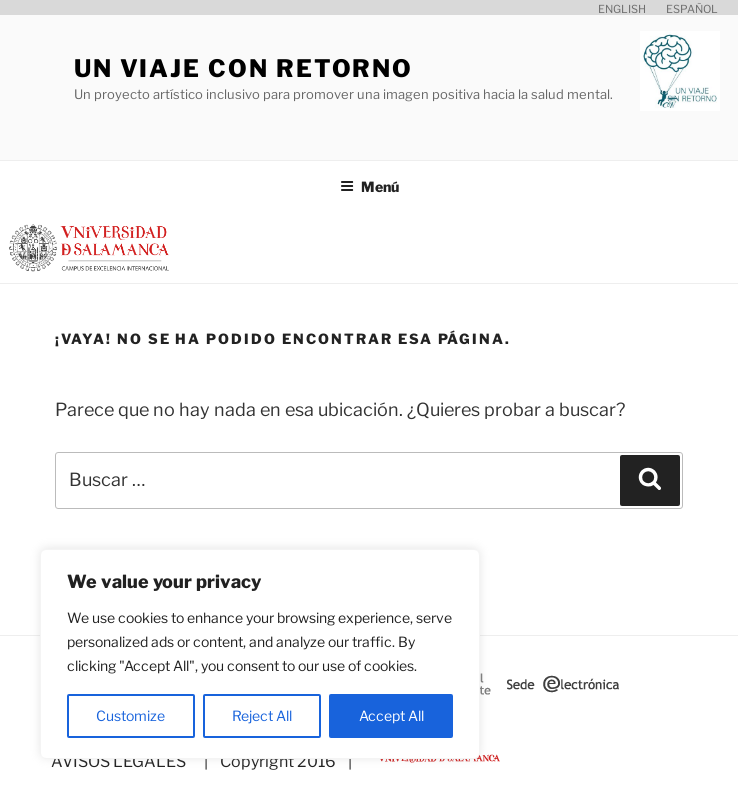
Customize (130, 715)
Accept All (391, 715)
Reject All (262, 715)
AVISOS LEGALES (118, 761)
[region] (260, 654)
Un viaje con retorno (243, 68)
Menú (369, 186)
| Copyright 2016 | (275, 761)
